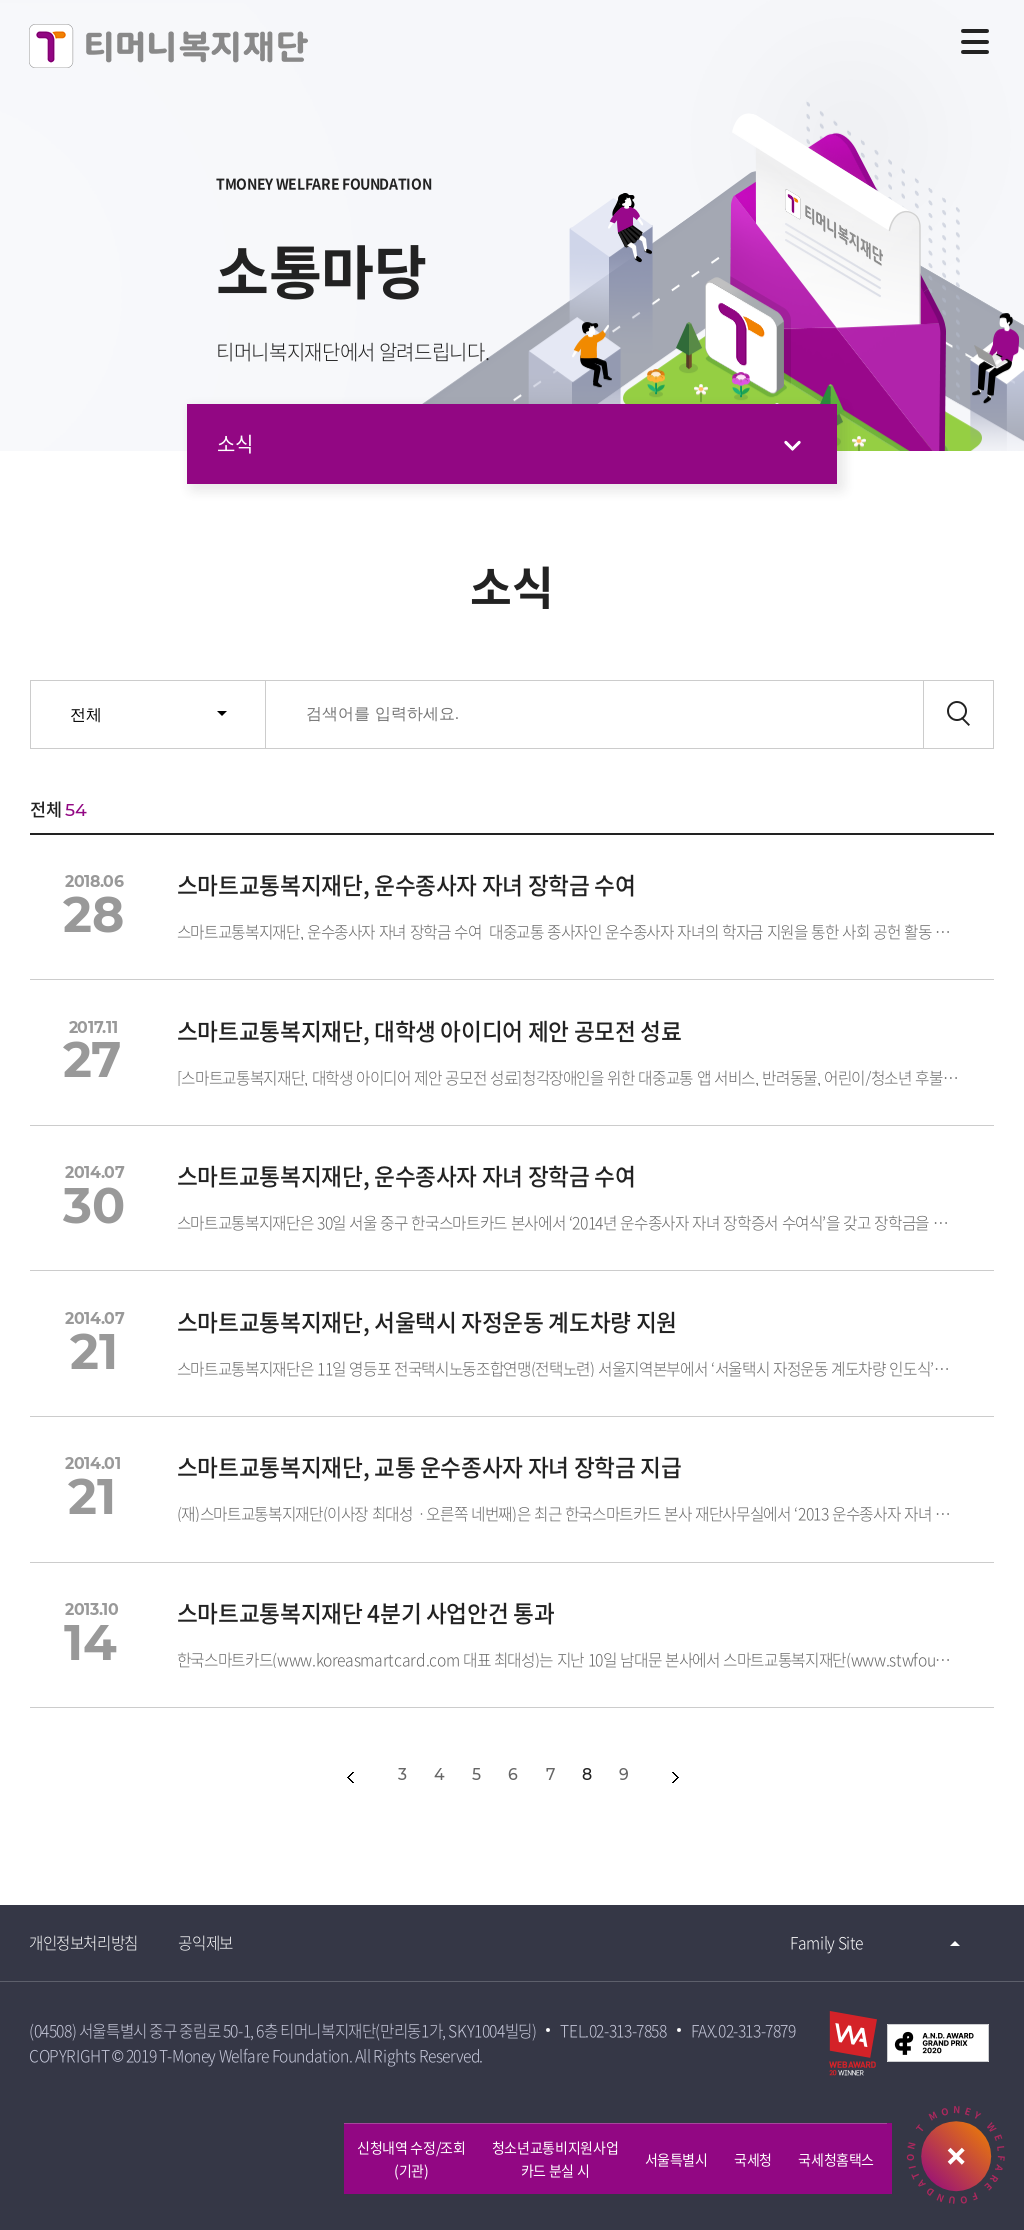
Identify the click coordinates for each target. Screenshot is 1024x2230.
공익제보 (208, 1942)
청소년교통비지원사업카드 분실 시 (555, 2158)
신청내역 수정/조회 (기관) (411, 2158)
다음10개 (718, 1777)
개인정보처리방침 (84, 1942)
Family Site (826, 1942)
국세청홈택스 (836, 2159)
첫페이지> (305, 1777)
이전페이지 (350, 1777)
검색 (958, 714)
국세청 (753, 2159)
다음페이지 (675, 1777)
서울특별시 (676, 2159)
